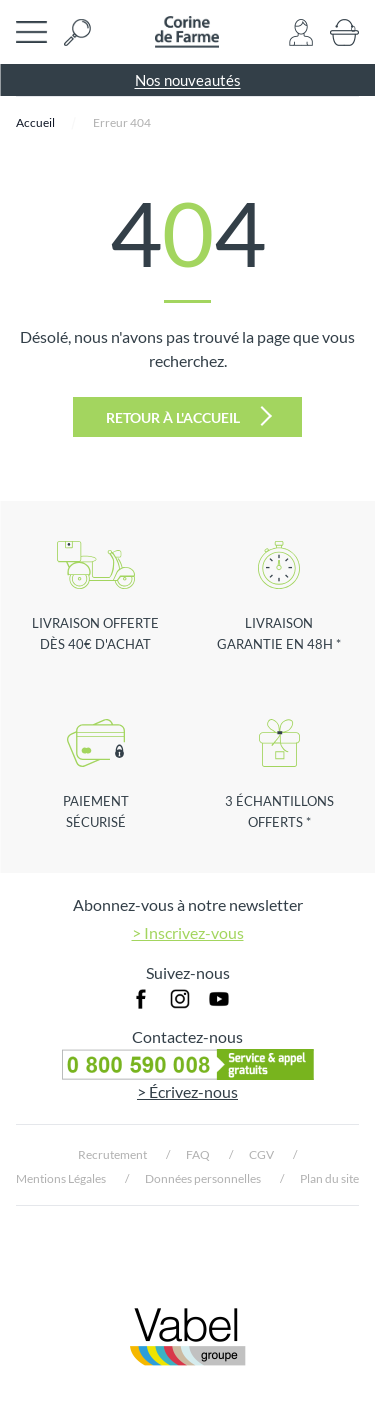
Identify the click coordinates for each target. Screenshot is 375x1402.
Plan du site (329, 1178)
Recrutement (112, 1154)
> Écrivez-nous (187, 1091)
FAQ (198, 1154)
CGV (261, 1154)
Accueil (35, 122)
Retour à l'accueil (189, 416)
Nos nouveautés (188, 80)
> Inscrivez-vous (188, 932)
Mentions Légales (61, 1178)
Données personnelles (203, 1178)
